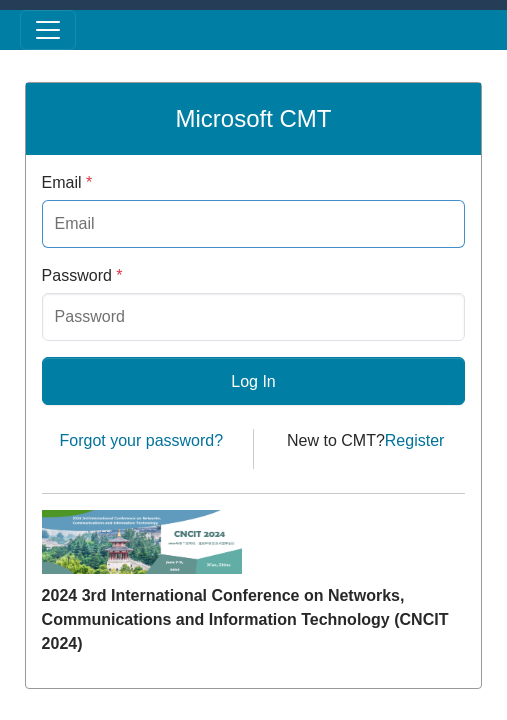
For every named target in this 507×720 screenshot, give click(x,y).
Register (415, 440)
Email (67, 182)
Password (82, 275)
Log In (253, 381)
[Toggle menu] (48, 30)
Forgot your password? (141, 440)
